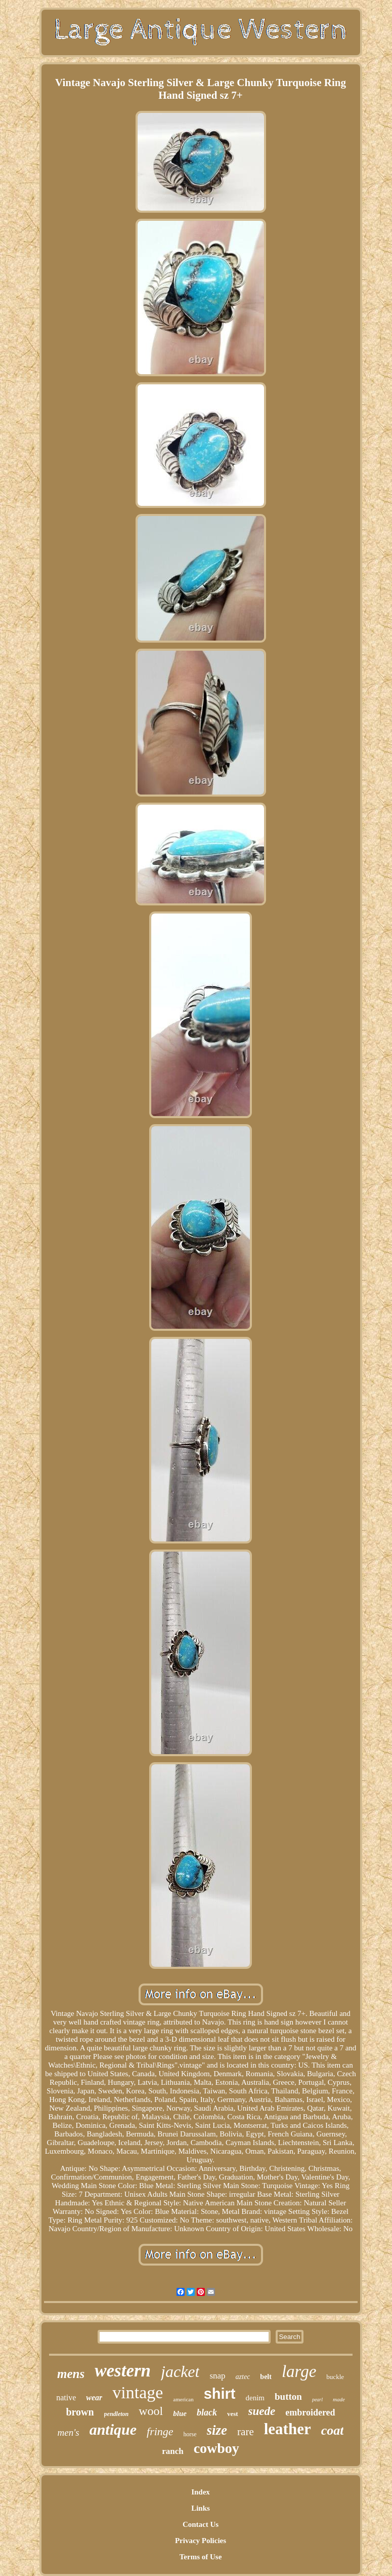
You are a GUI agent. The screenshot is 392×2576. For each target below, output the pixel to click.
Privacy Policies (200, 2541)
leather (287, 2429)
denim (255, 2398)
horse (190, 2434)
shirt (220, 2394)
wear (94, 2397)
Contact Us (201, 2524)
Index (200, 2492)
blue (180, 2413)
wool (151, 2411)
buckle (335, 2377)
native (66, 2397)
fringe (160, 2431)
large (299, 2371)
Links (200, 2508)
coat (332, 2430)
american (183, 2399)
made (339, 2399)
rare (245, 2432)
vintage (137, 2392)
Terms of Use (201, 2557)
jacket (180, 2371)
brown (80, 2412)
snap (217, 2376)
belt (266, 2377)
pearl (317, 2399)
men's (68, 2432)
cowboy (216, 2448)
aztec (243, 2377)
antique (113, 2429)
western (123, 2371)
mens (70, 2374)
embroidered (310, 2412)
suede (262, 2411)
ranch (173, 2451)
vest (232, 2414)
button (288, 2396)
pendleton (116, 2414)
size (217, 2430)
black (207, 2412)
